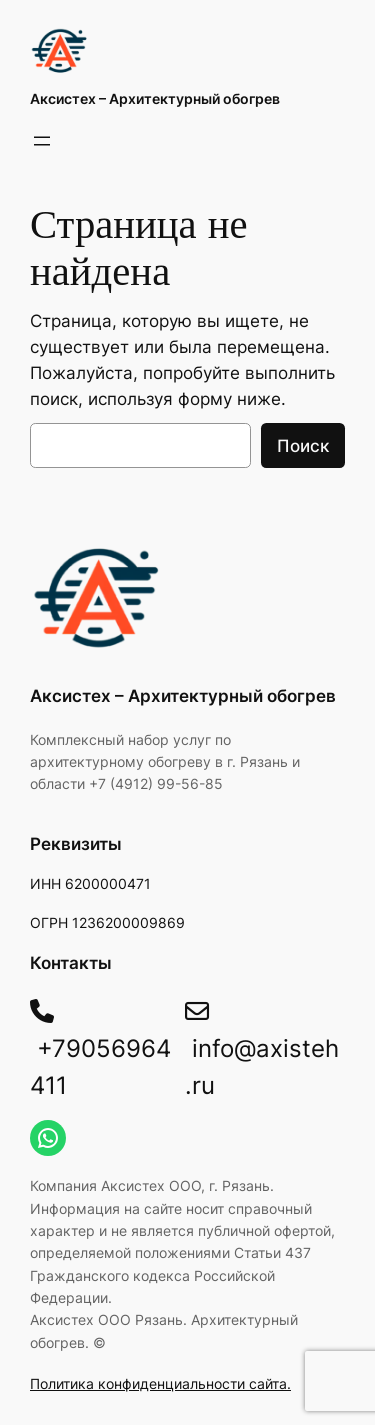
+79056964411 (100, 1049)
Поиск (303, 446)
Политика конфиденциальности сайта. (160, 1383)
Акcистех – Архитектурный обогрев (155, 98)
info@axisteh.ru (262, 1049)
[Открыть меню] (42, 141)
